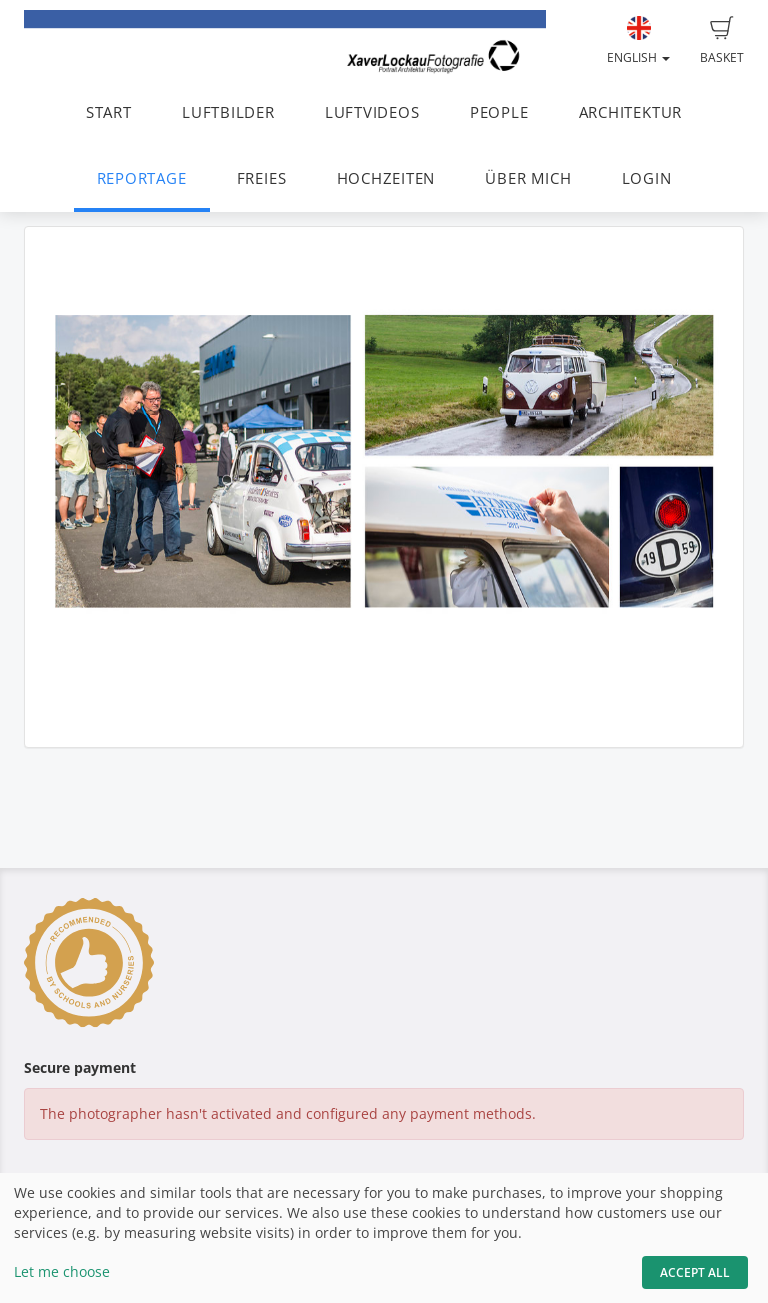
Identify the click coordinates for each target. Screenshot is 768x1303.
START (109, 112)
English (638, 41)
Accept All (695, 1272)
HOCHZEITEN (386, 178)
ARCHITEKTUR (630, 112)
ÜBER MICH (528, 178)
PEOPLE (499, 112)
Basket (722, 41)
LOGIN (647, 178)
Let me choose (62, 1271)
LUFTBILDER (228, 112)
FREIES (262, 178)
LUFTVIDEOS (372, 112)
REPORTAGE (142, 178)
